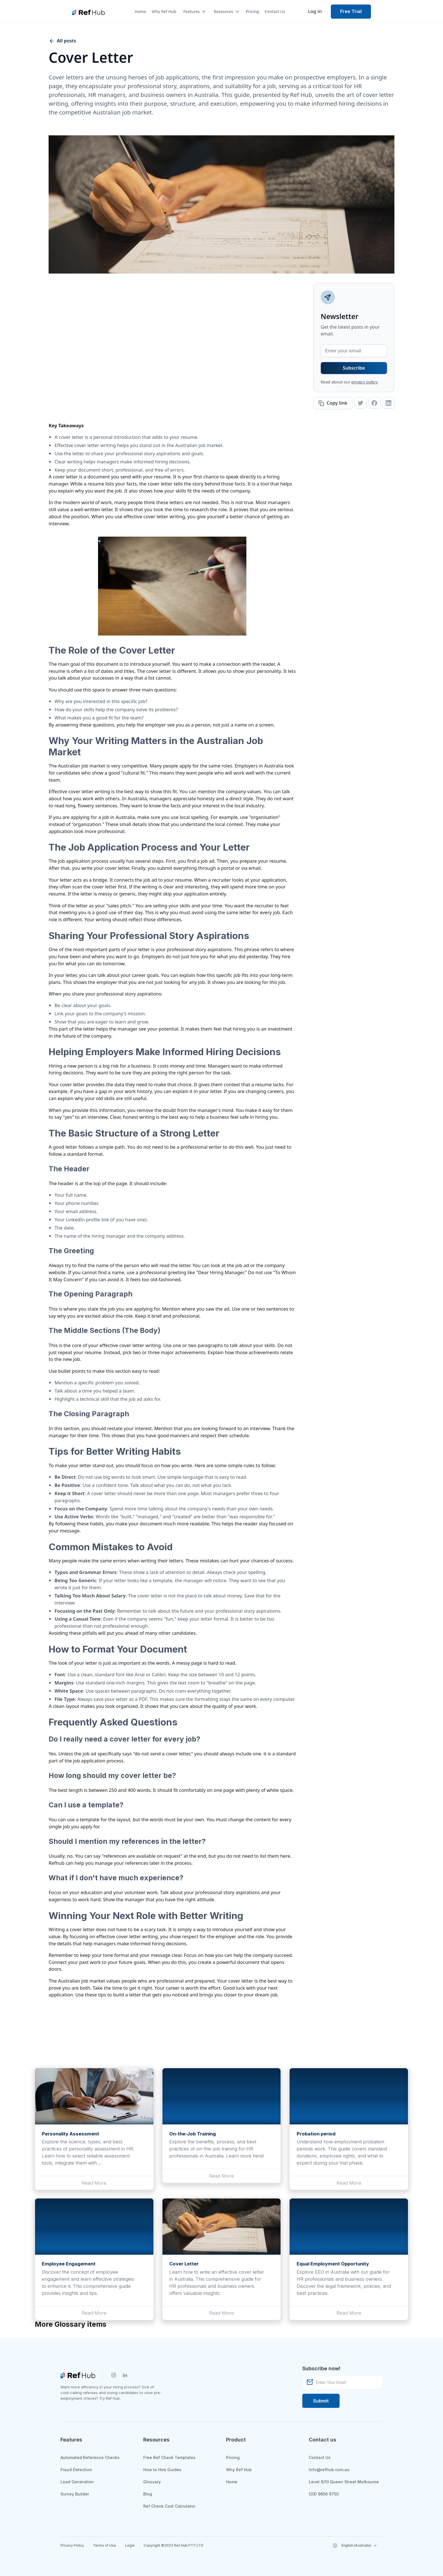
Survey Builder (74, 2494)
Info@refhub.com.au (329, 2469)
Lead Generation (77, 2481)
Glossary (152, 2481)
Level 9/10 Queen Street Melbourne (344, 2481)
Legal (129, 2545)
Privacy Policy (72, 2545)
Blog (147, 2494)
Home (140, 11)
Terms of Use (104, 2545)
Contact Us (274, 11)
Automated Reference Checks (90, 2457)
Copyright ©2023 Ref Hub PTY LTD (173, 2545)
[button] (191, 11)
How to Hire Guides (162, 2469)
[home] (88, 12)
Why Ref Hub (164, 11)
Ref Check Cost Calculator (169, 2506)
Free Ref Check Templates (169, 2457)
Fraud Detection (76, 2469)
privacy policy (364, 382)
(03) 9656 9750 (324, 2494)
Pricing (252, 11)
